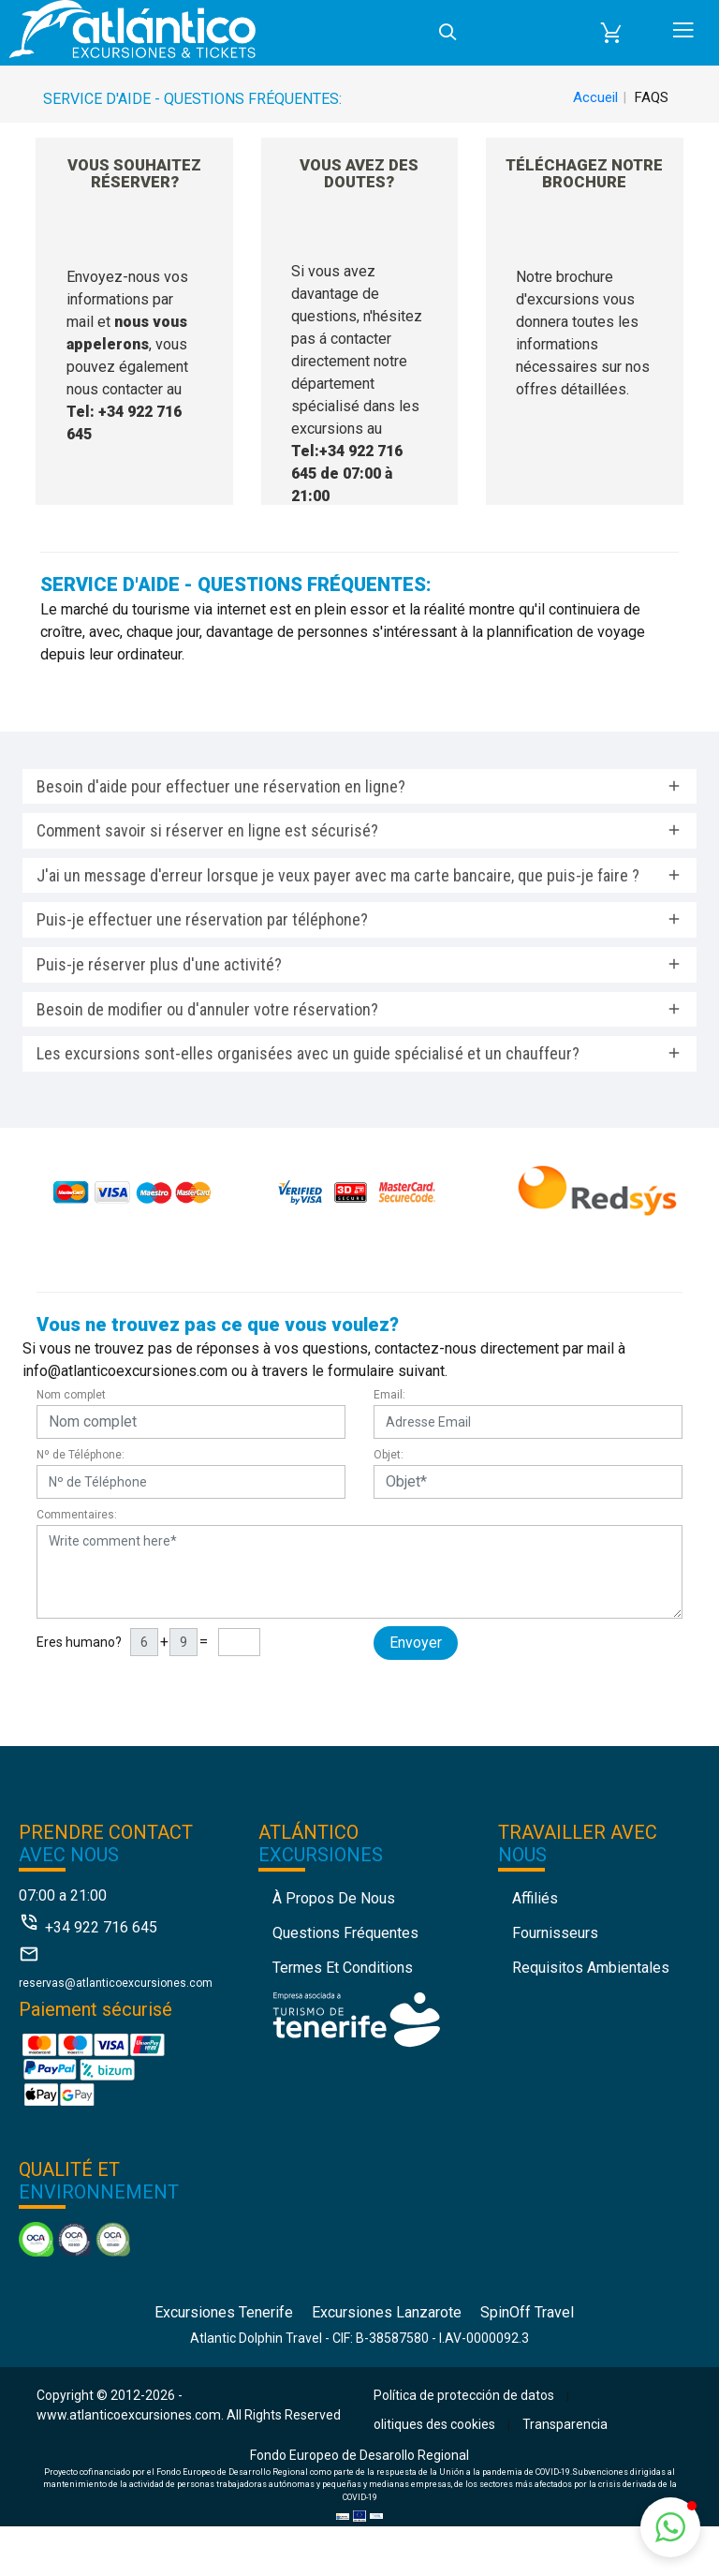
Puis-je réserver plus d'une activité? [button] (159, 964)
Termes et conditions (342, 1967)
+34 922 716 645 (101, 1927)
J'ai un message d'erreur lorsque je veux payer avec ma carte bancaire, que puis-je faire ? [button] (338, 875)
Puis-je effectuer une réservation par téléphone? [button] (202, 919)
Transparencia (565, 2424)
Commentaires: (77, 1514)
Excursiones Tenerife (223, 2312)
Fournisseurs (555, 1933)
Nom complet (71, 1394)
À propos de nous (333, 1898)
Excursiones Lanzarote (387, 2312)
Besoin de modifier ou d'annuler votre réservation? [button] (207, 1009)
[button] (611, 33)
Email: (389, 1394)
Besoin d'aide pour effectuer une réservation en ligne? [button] (221, 786)
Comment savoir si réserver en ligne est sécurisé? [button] (207, 830)
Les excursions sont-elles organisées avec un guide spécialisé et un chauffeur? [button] (308, 1053)
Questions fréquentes (345, 1933)
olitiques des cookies (434, 2424)
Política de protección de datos (464, 2395)
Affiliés (535, 1898)
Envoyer (415, 1642)
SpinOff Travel (527, 2312)
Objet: (389, 1454)
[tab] (359, 787)
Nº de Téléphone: (81, 1454)
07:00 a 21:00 (63, 1895)
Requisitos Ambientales (590, 1967)
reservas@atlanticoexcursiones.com (116, 1983)
